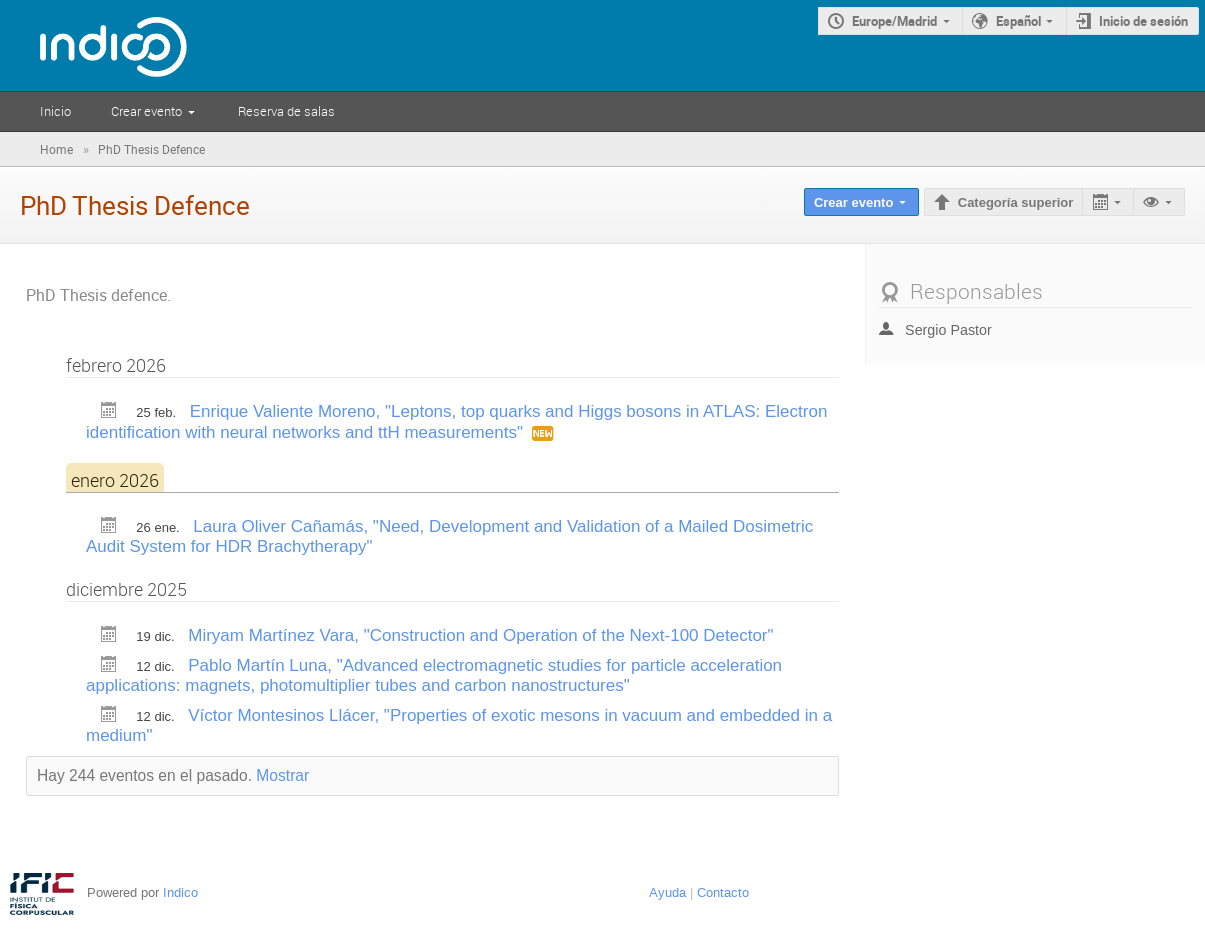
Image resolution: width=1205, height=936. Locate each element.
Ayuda (667, 892)
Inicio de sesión (1143, 21)
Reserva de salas (286, 111)
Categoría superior (1016, 202)
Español (1018, 21)
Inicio (55, 111)
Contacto (723, 892)
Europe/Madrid (894, 21)
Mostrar (282, 775)
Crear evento (146, 111)
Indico (180, 892)
